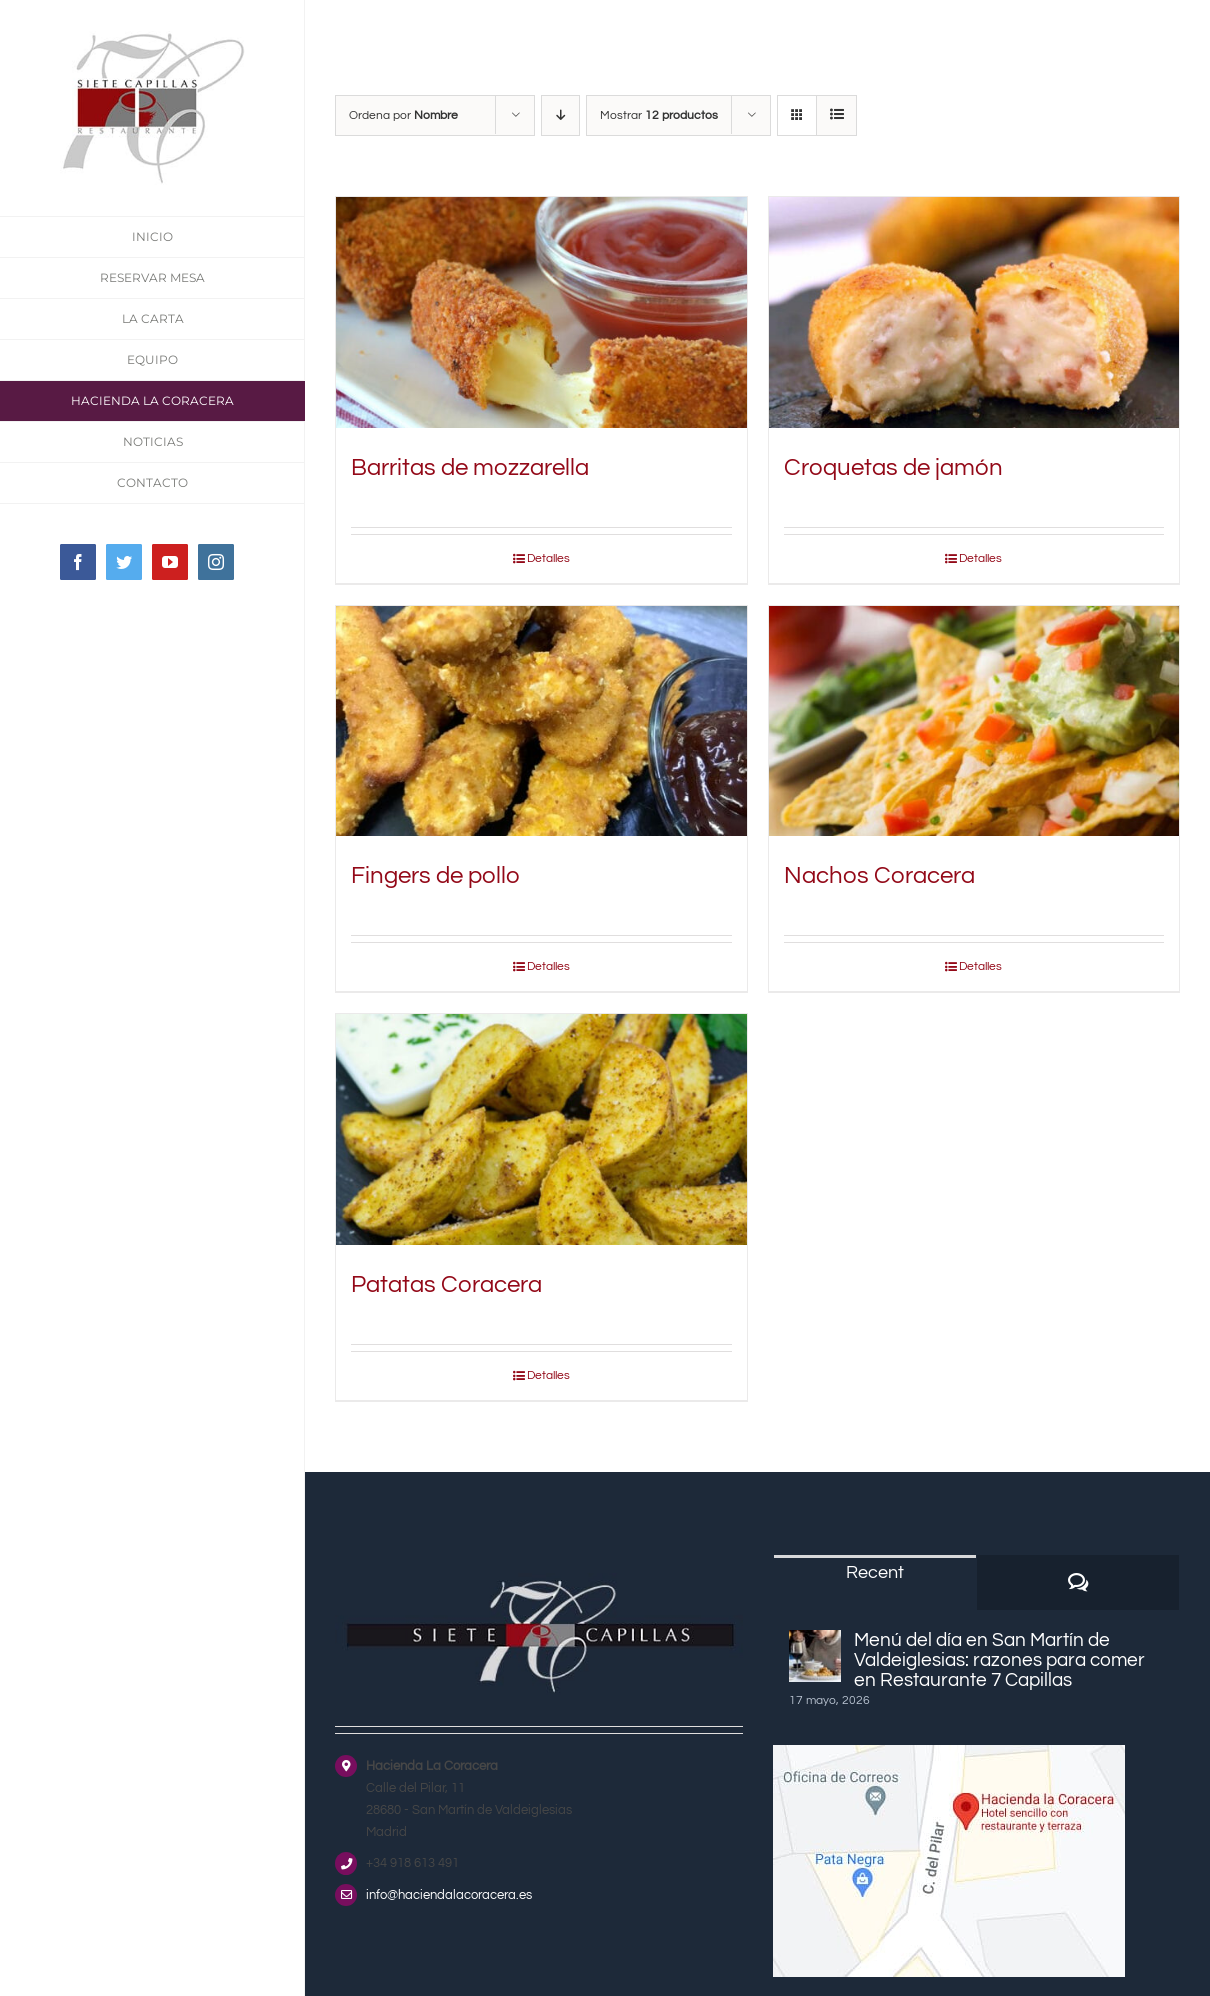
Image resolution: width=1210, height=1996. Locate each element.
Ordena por (403, 115)
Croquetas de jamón (893, 467)
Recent (875, 1572)
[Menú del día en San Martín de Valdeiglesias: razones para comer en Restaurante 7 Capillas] (815, 1656)
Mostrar (659, 115)
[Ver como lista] (836, 115)
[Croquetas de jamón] (974, 312)
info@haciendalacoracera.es (449, 1895)
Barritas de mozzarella (470, 467)
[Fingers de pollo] (541, 721)
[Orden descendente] (560, 115)
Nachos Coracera (879, 875)
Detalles (548, 558)
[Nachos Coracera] (974, 721)
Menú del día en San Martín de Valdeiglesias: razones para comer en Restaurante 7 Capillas (999, 1660)
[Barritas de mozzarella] (541, 312)
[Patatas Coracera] (541, 1129)
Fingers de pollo (435, 875)
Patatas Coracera (446, 1284)
